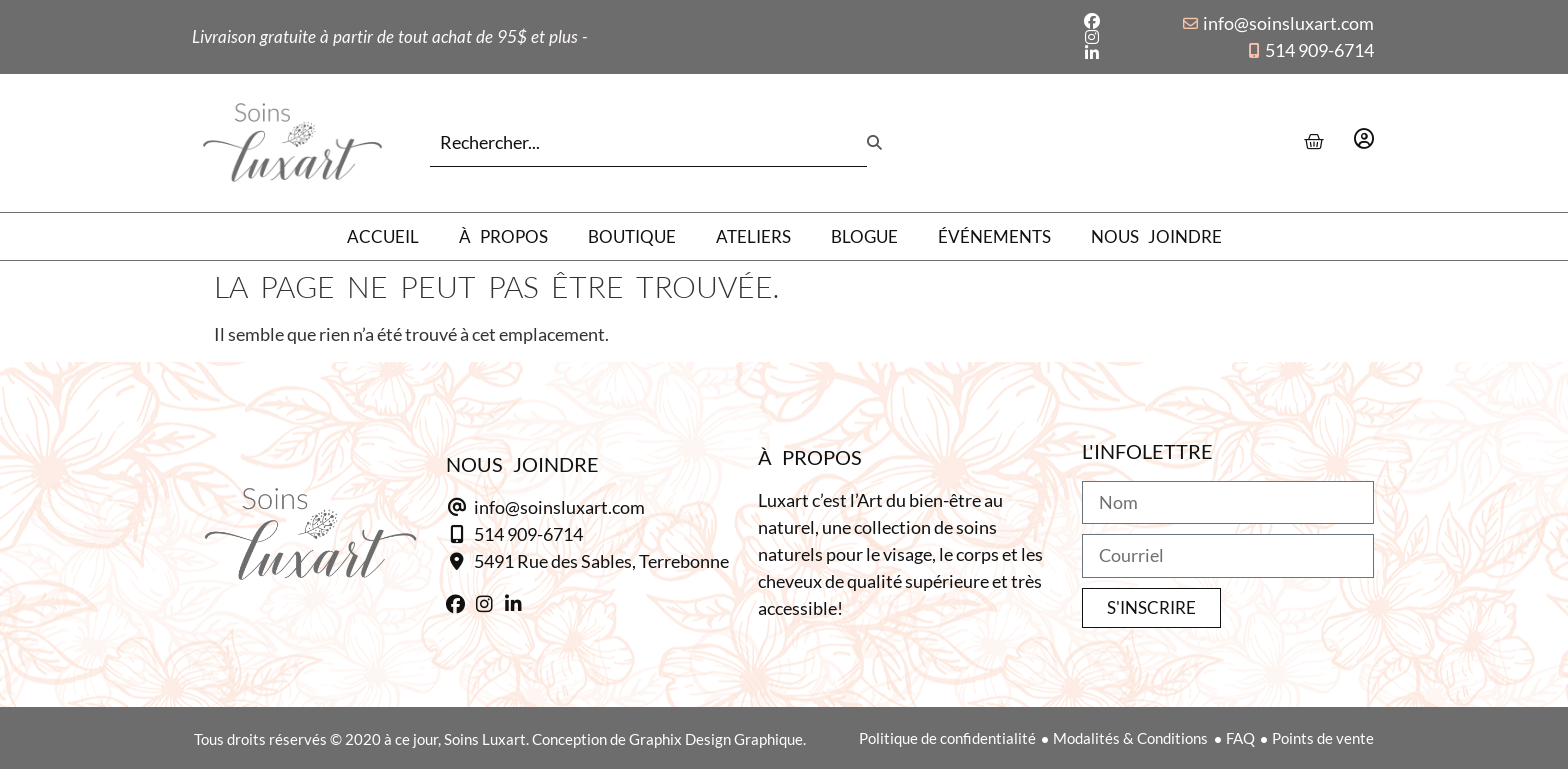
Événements (994, 236)
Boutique (632, 236)
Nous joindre (1156, 236)
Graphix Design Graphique (716, 739)
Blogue (864, 236)
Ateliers (753, 236)
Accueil (383, 236)
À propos (503, 236)
